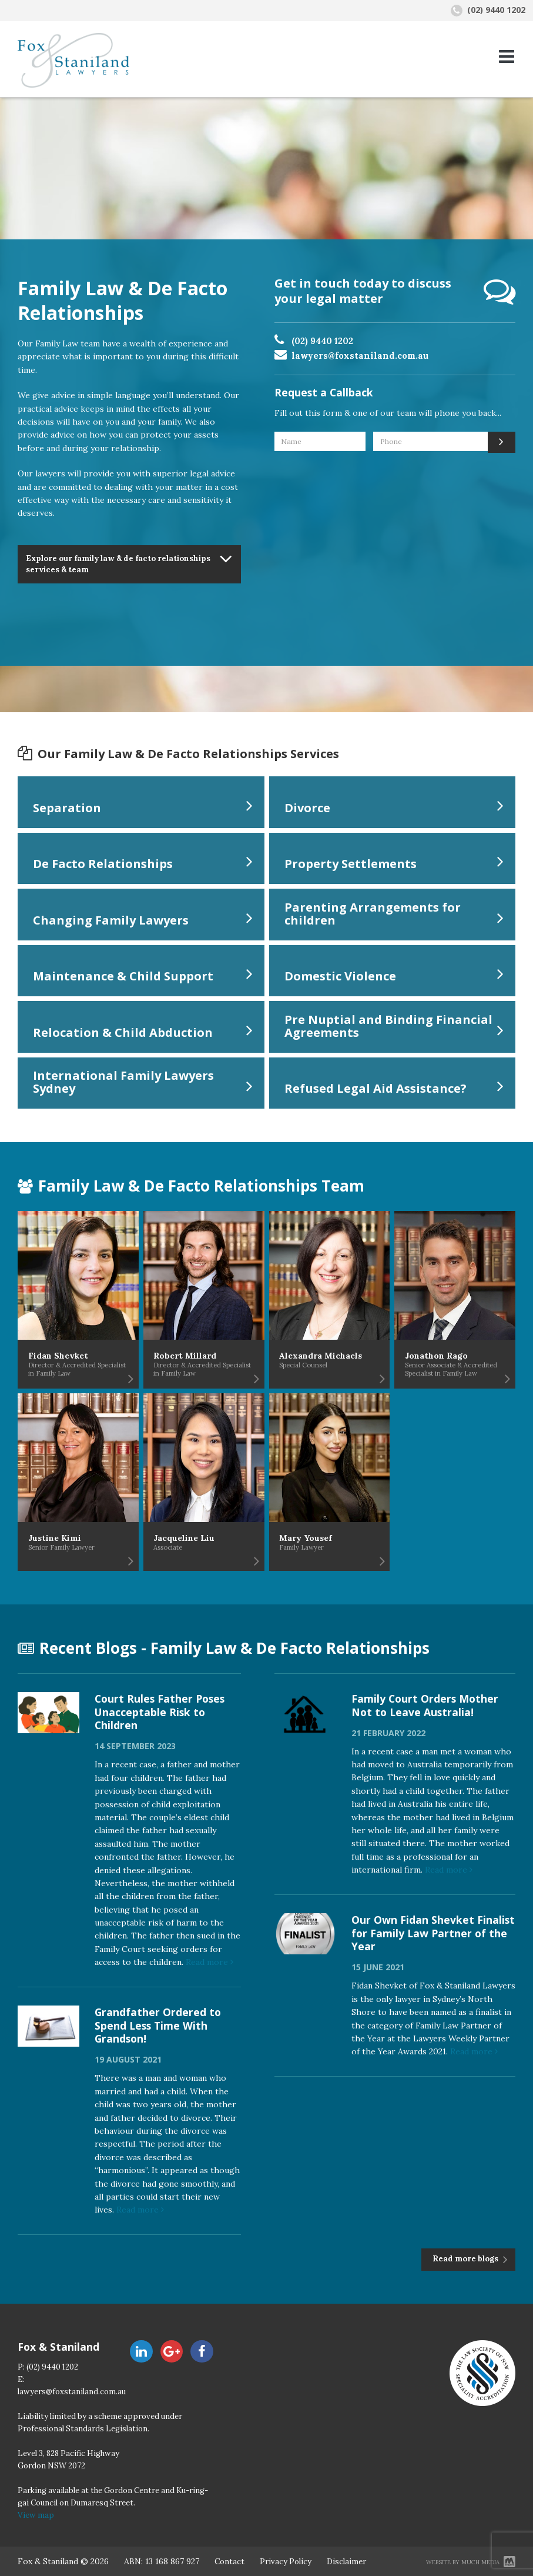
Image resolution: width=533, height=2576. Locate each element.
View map (36, 2515)
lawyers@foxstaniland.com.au (359, 355)
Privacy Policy (285, 2562)
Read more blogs (466, 2259)
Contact (229, 2562)
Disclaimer (346, 2562)
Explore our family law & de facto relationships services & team (118, 563)
